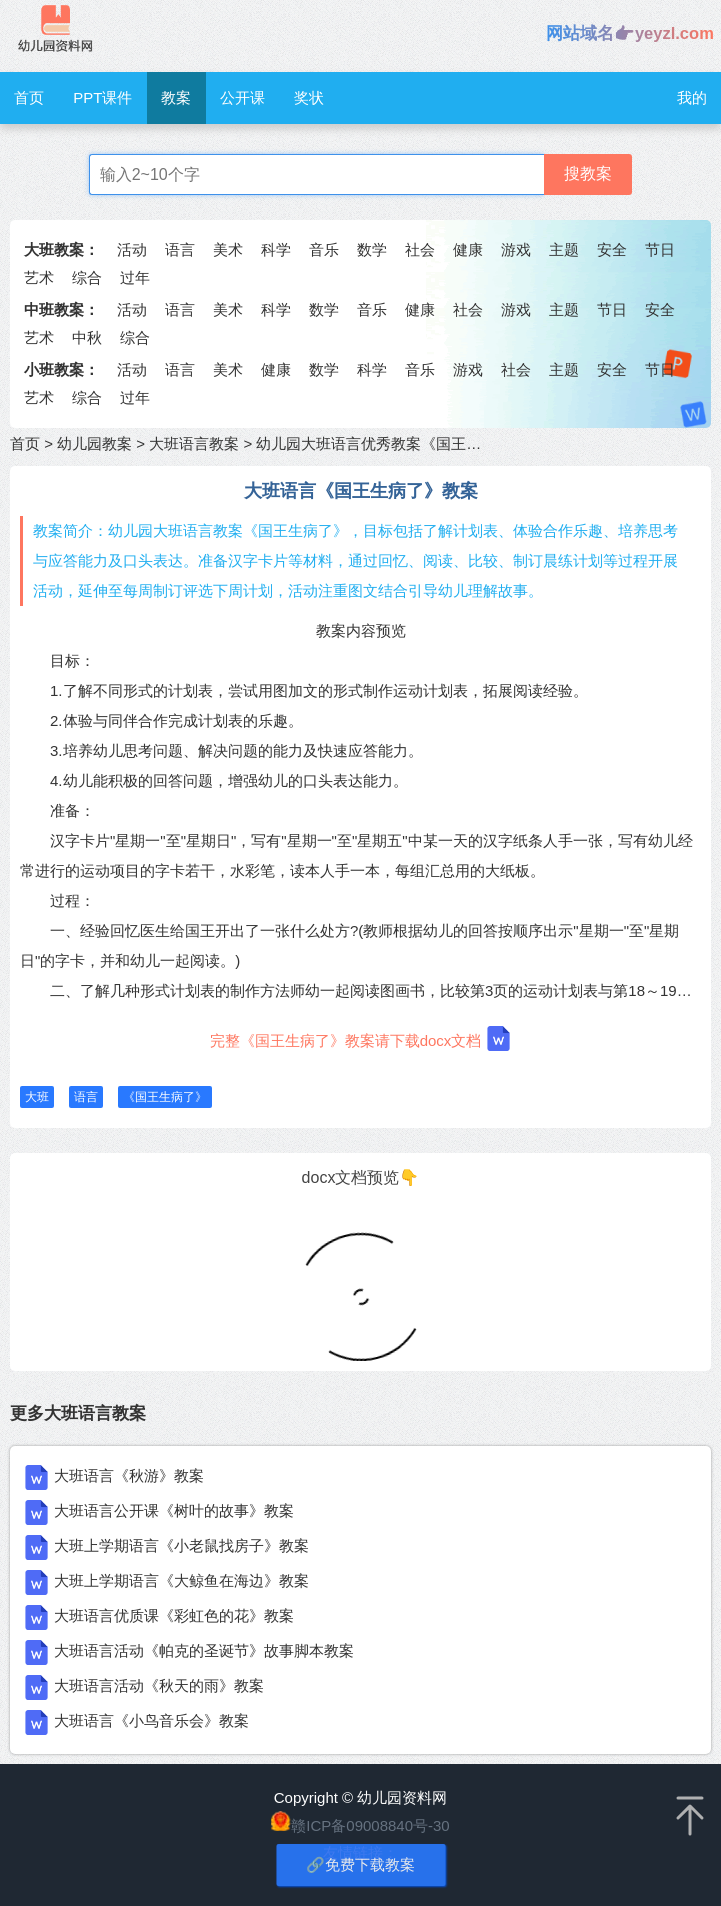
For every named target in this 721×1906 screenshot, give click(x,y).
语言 (180, 249)
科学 (276, 249)
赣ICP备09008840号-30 (370, 1825)
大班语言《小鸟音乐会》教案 (151, 1720)
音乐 (324, 249)
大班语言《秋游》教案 (129, 1475)
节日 (660, 249)
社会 (420, 249)
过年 (135, 277)
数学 (372, 249)
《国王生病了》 (165, 1097)
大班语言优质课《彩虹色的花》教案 (174, 1615)
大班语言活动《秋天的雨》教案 (159, 1685)
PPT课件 (102, 97)
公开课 (242, 97)
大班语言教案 (194, 443)
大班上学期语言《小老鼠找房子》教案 (181, 1545)
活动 (132, 249)
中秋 (87, 337)
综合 (87, 277)
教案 (176, 97)
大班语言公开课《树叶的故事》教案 (174, 1510)
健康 (468, 249)
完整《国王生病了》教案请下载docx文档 (361, 1038)
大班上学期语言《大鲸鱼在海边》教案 (181, 1580)
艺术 (39, 277)
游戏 (516, 249)
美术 (228, 249)
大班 (37, 1097)
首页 (29, 97)
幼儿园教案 (94, 443)
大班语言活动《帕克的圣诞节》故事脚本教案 (204, 1650)
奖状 (309, 97)
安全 (612, 249)
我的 (692, 97)
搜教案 (588, 173)
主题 (564, 249)
